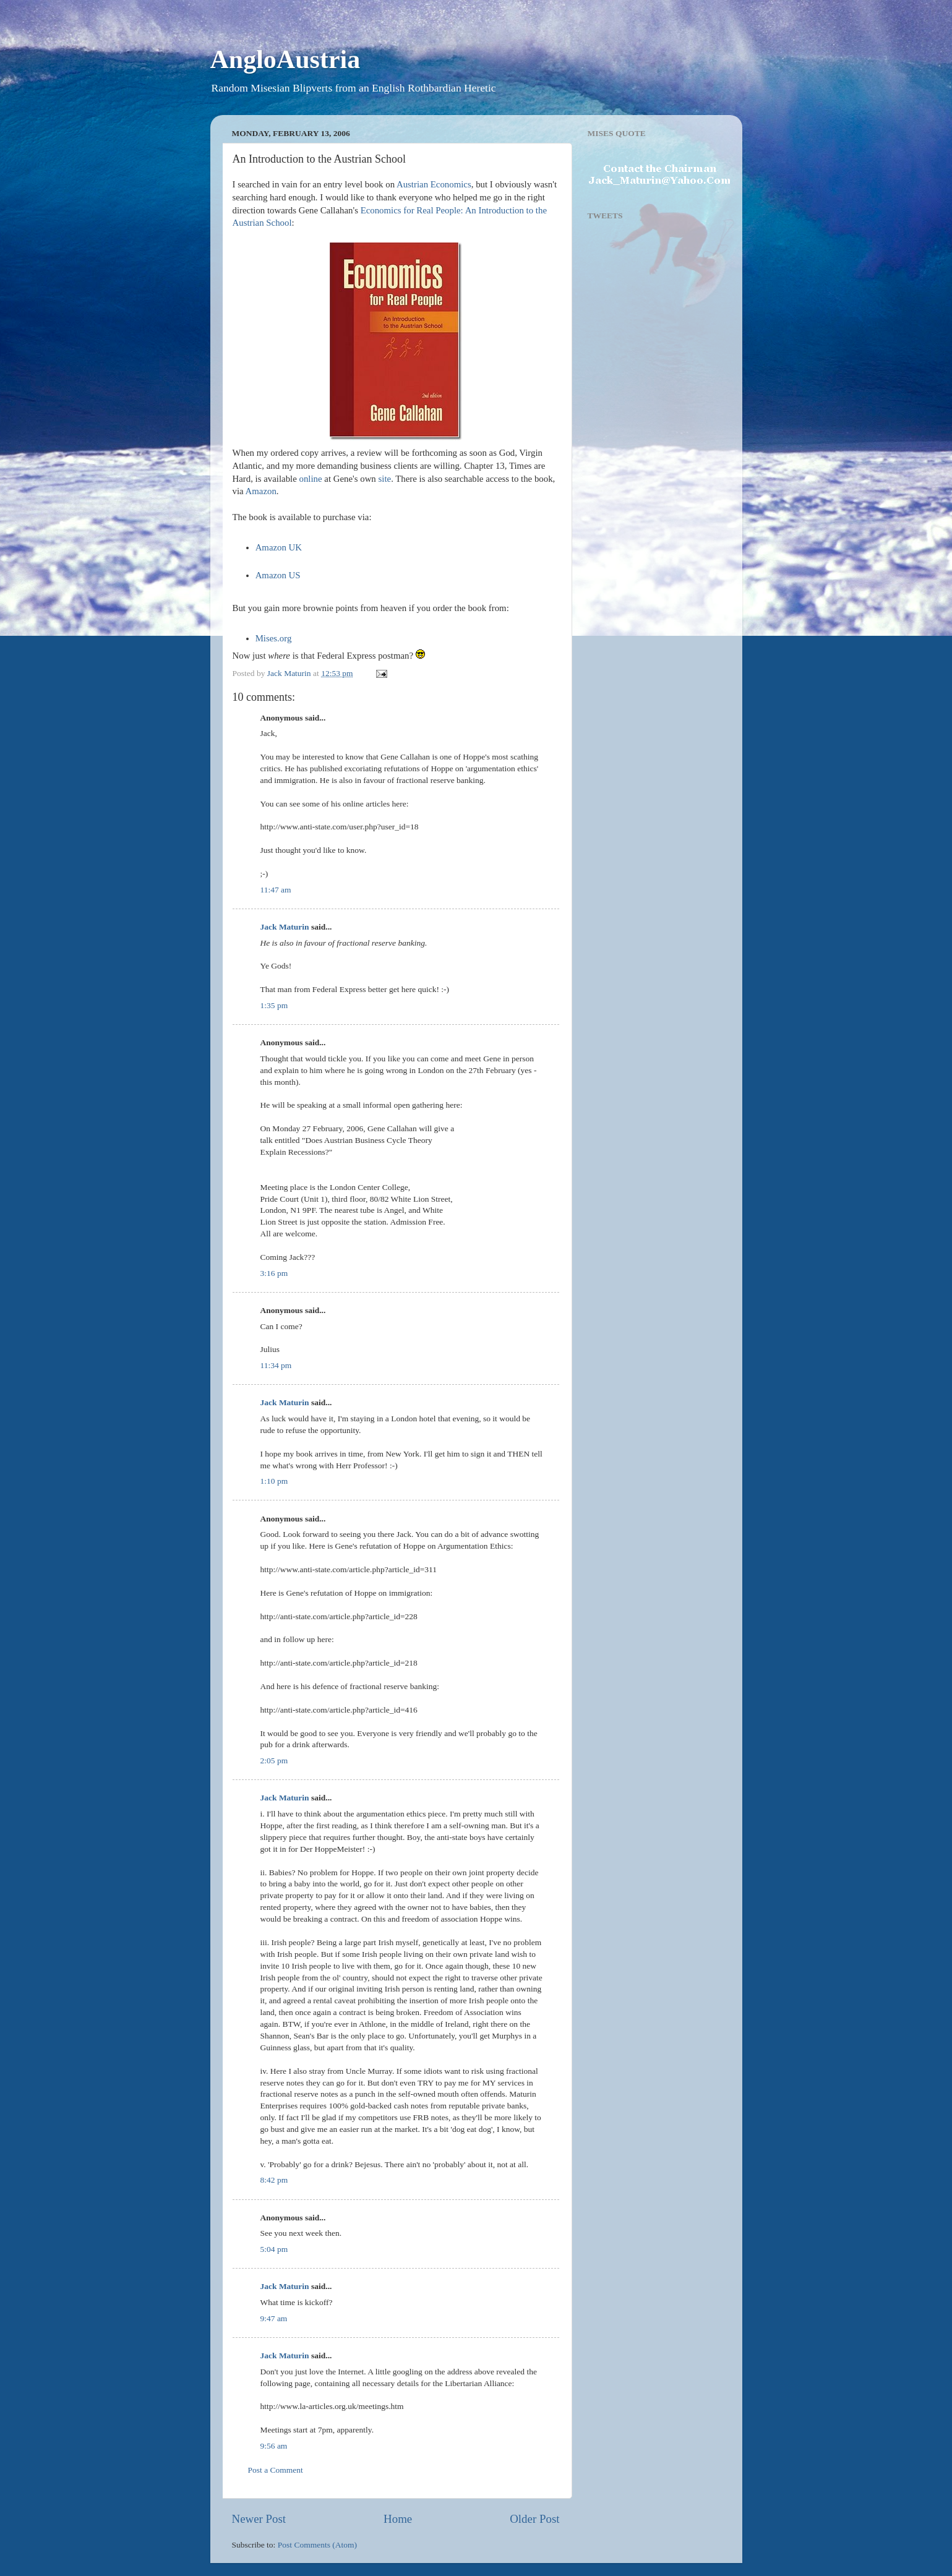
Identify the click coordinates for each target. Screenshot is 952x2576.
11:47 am (275, 889)
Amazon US (278, 575)
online (310, 479)
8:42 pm (274, 2179)
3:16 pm (274, 1273)
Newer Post (259, 2518)
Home (398, 2518)
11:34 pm (276, 1365)
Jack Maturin (284, 926)
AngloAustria (285, 59)
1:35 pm (274, 1005)
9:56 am (274, 2445)
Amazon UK (278, 547)
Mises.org (273, 638)
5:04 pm (274, 2249)
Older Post (534, 2518)
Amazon (261, 491)
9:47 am (274, 2318)
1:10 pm (274, 1481)
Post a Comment (275, 2470)
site (385, 479)
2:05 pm (274, 1760)
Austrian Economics (434, 184)
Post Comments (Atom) (317, 2544)
